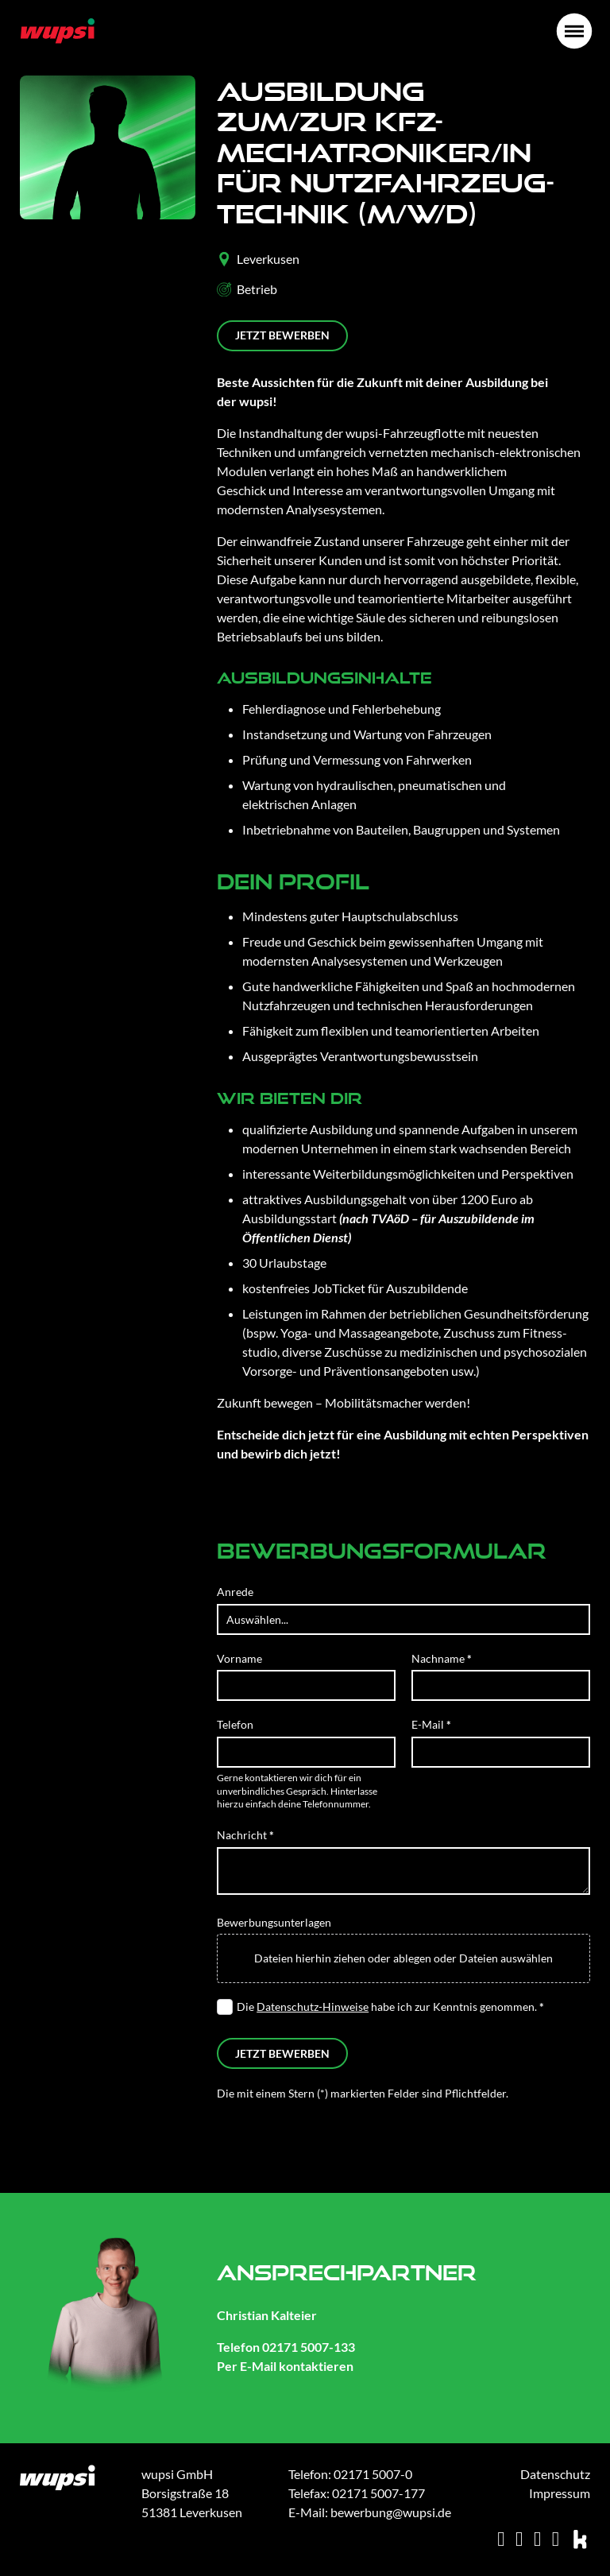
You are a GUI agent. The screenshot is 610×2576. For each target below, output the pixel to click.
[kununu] (580, 2539)
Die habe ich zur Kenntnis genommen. (390, 2006)
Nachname (441, 1658)
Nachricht (245, 1835)
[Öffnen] (574, 31)
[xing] (500, 2539)
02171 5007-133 (308, 2346)
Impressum (559, 2492)
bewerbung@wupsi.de (390, 2512)
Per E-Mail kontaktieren (285, 2365)
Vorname (239, 1658)
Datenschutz (555, 2473)
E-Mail (431, 1724)
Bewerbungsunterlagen (274, 1922)
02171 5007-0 (373, 2473)
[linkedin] (537, 2539)
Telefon (235, 1724)
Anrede (235, 1591)
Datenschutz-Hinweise (313, 2006)
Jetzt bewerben (282, 335)
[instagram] (519, 2539)
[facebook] (555, 2539)
